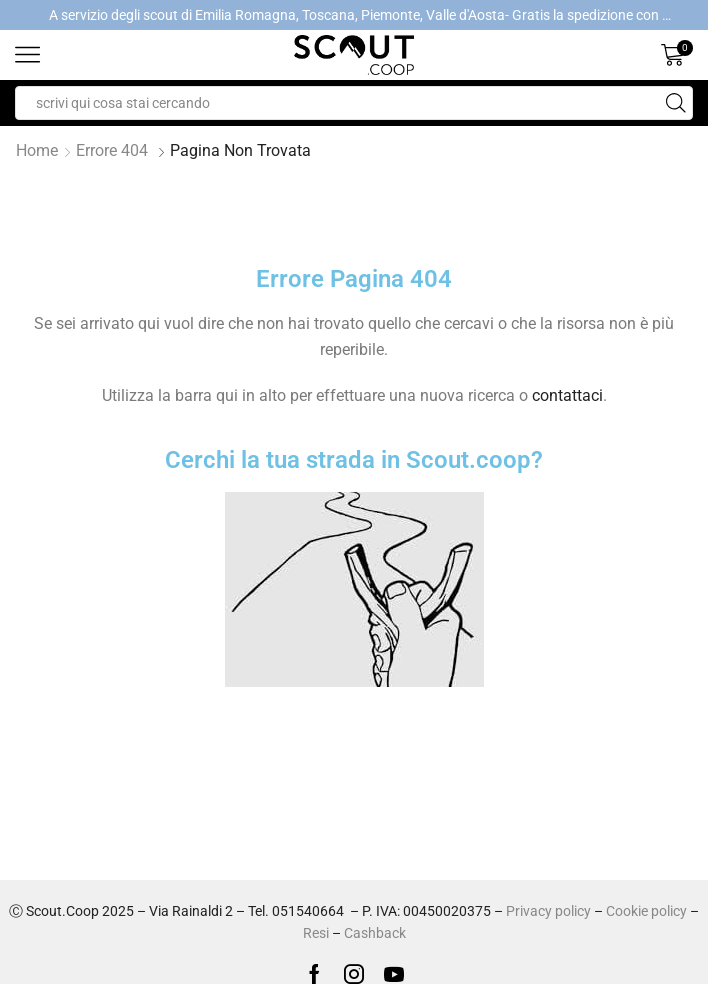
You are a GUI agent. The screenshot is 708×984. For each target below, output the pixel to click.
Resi (316, 933)
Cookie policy (646, 911)
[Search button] (676, 103)
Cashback (375, 933)
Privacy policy (548, 911)
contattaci (567, 395)
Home (37, 150)
